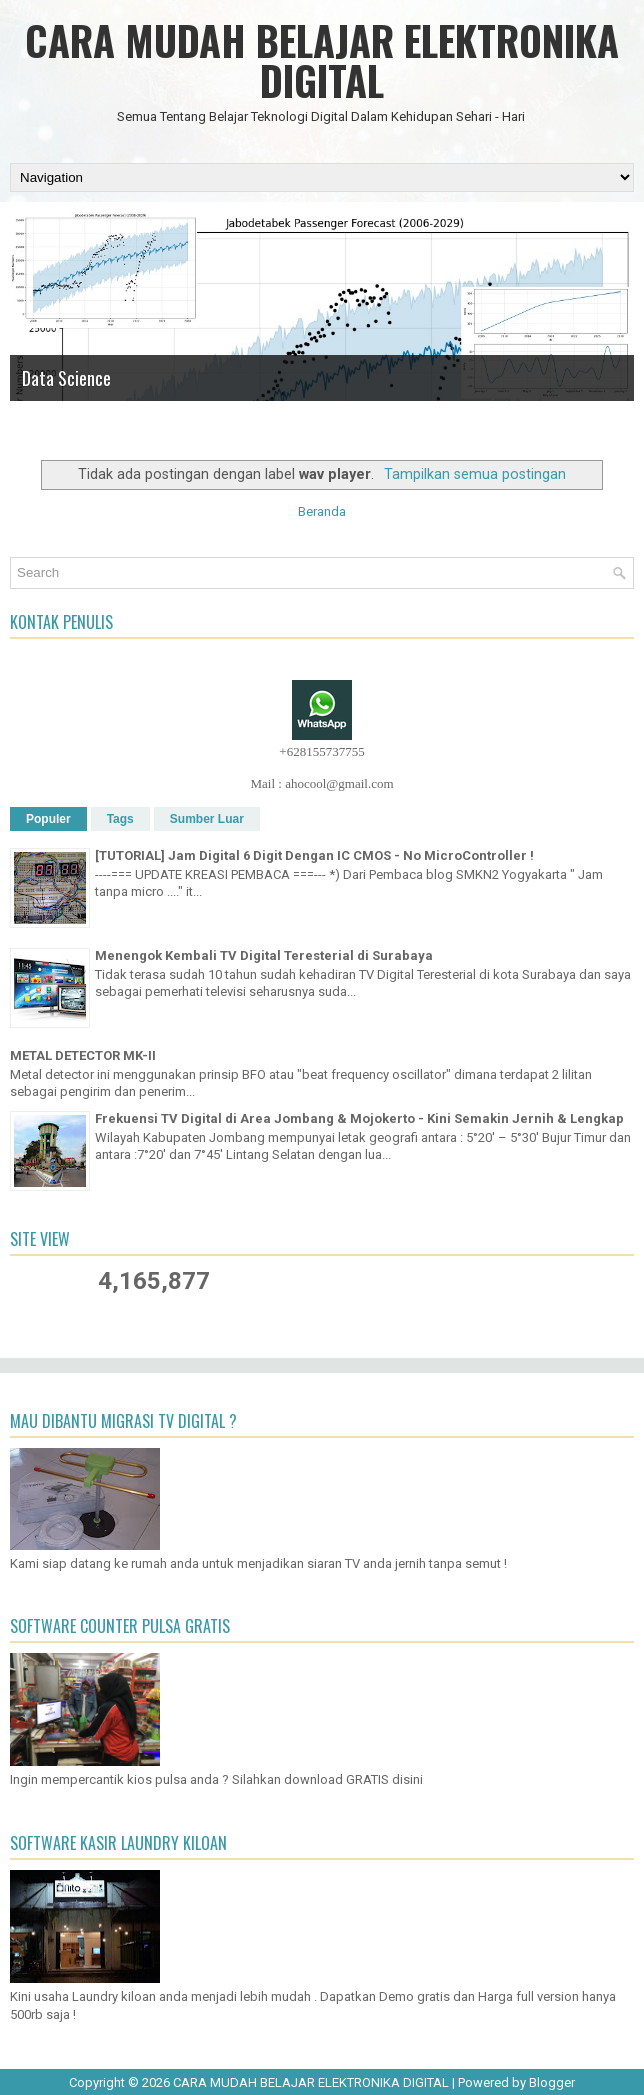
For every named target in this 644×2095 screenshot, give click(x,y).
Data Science (66, 378)
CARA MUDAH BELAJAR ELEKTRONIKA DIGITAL (322, 60)
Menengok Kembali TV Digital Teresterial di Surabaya (264, 955)
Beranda (322, 511)
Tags (120, 819)
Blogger (552, 2082)
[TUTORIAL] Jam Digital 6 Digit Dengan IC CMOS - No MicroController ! (314, 855)
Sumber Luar (207, 819)
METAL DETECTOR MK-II (83, 1055)
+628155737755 (321, 751)
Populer (48, 819)
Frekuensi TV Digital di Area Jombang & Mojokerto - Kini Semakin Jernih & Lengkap (359, 1118)
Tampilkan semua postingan (475, 474)
